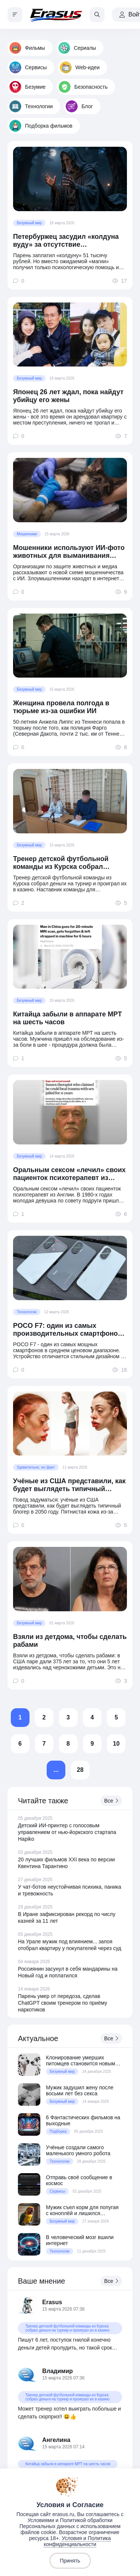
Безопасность (83, 87)
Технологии (31, 106)
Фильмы (27, 48)
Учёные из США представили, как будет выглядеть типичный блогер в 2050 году (69, 1485)
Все (111, 1801)
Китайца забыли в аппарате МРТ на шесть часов (67, 1018)
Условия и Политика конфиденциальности (77, 2541)
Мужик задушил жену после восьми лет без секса (79, 2090)
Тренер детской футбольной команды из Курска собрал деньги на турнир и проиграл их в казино (69, 863)
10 (116, 1743)
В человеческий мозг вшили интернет (79, 2240)
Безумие (27, 87)
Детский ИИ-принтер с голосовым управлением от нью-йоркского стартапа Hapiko (67, 1832)
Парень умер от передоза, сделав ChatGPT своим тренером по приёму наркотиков (62, 2003)
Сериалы (77, 48)
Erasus (52, 2302)
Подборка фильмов (40, 126)
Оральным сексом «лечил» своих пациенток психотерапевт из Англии (69, 1174)
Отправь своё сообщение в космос (79, 2180)
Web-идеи (80, 67)
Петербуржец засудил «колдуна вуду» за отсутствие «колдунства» (66, 241)
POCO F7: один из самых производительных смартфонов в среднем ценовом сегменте (67, 1330)
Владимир (57, 2371)
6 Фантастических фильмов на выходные (83, 2120)
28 (80, 1770)
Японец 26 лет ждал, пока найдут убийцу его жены (68, 396)
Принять (70, 2561)
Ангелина (56, 2440)
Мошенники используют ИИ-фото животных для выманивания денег (69, 552)
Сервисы (28, 67)
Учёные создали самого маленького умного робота (78, 2150)
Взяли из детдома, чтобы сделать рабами (70, 1640)
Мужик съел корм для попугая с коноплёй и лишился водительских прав (82, 2210)
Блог (79, 106)
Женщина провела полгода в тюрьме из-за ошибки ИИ (61, 707)
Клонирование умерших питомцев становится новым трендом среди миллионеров (81, 2060)
